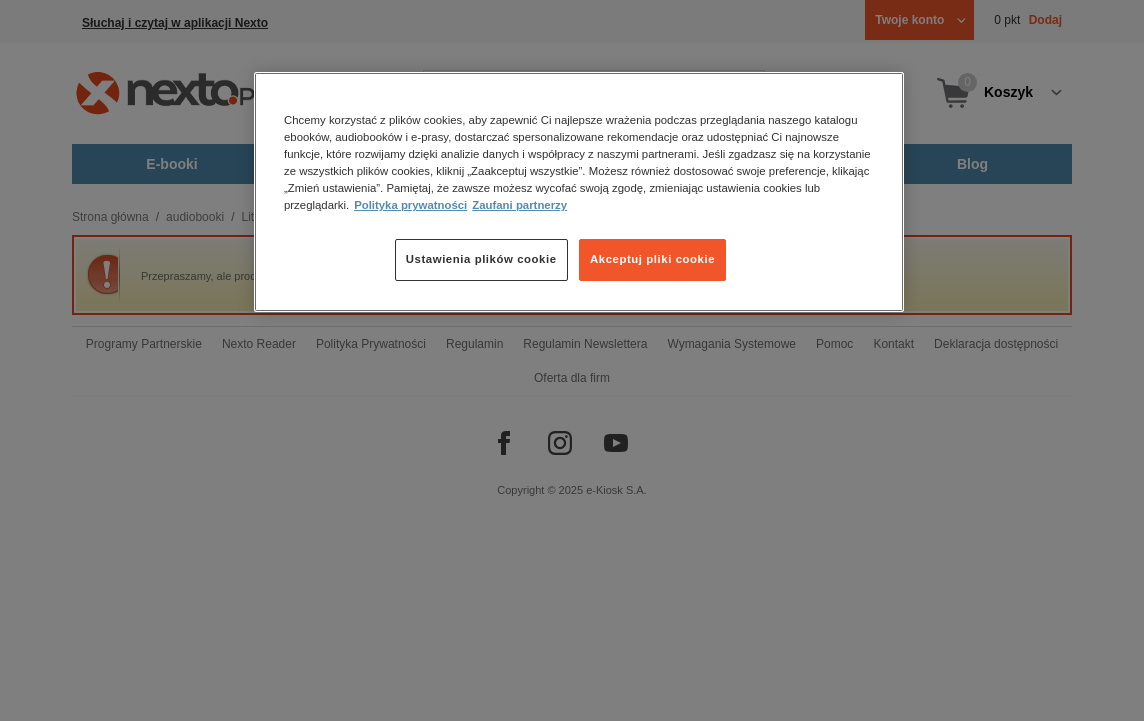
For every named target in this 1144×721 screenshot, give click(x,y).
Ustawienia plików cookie (481, 259)
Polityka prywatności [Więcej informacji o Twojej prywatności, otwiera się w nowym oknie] (410, 205)
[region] (579, 192)
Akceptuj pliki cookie (652, 259)
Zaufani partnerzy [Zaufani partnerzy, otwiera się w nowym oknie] (519, 205)
